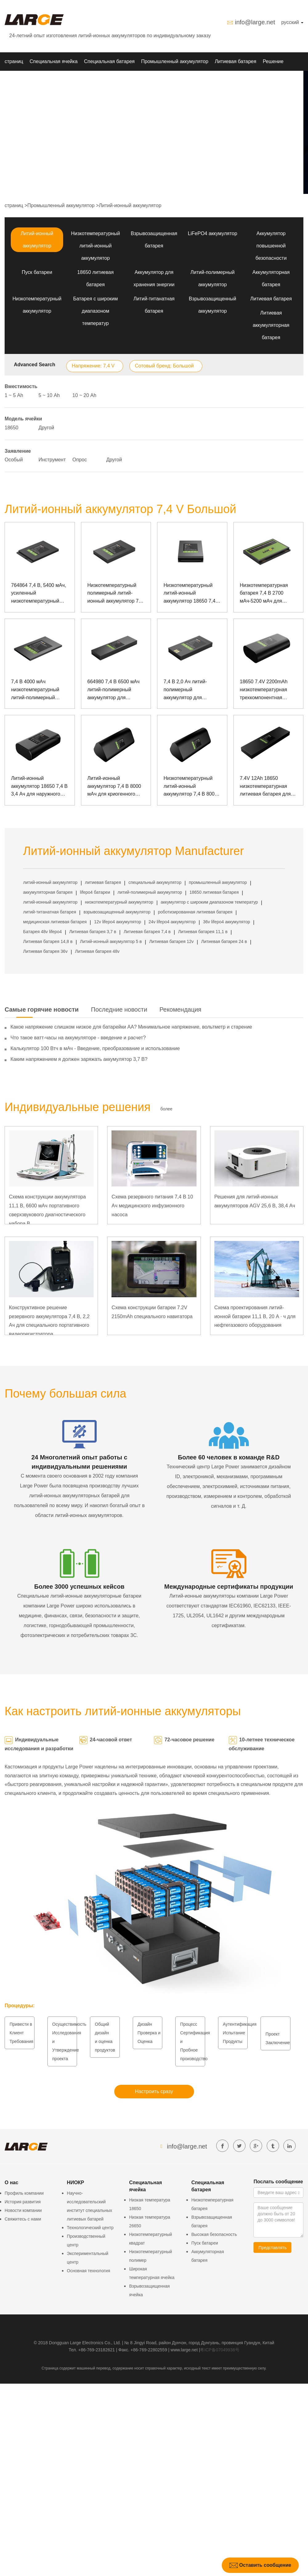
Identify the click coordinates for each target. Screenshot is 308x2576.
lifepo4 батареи (95, 892)
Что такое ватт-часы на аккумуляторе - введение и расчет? (78, 1037)
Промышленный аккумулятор (174, 61)
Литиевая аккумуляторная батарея (271, 325)
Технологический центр (90, 2227)
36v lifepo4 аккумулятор (226, 921)
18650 (11, 427)
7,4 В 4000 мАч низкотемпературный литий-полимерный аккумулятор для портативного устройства (35, 690)
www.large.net (184, 2349)
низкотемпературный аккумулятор (119, 902)
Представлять (272, 2247)
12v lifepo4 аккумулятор (117, 921)
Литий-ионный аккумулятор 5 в (111, 941)
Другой (46, 427)
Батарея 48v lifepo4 (42, 931)
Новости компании (23, 2210)
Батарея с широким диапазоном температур (95, 311)
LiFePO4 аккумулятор (212, 233)
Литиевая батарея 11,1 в (202, 931)
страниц (14, 61)
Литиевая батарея (235, 61)
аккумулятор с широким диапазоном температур (209, 902)
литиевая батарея (103, 882)
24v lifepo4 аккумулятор (172, 921)
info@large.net (255, 22)
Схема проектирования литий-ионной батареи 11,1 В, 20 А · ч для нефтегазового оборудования (255, 1316)
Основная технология (88, 2270)
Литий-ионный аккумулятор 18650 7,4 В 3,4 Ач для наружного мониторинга (39, 787)
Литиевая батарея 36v (45, 951)
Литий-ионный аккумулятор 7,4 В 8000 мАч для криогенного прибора (114, 787)
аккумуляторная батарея (47, 892)
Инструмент (52, 459)
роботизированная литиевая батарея (195, 911)
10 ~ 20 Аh (84, 395)
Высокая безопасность (214, 2234)
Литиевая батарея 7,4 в (147, 931)
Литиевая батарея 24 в (224, 941)
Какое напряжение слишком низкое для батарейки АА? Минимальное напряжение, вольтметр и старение (131, 1026)
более (166, 1108)
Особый (14, 459)
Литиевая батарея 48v (97, 951)
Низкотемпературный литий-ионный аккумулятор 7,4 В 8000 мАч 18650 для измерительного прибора (190, 787)
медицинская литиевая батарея (55, 921)
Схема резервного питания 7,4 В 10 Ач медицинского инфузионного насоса (152, 1205)
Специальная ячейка (54, 61)
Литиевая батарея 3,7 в (92, 931)
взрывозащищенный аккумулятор (116, 911)
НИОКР (13, 79)
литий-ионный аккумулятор (50, 882)
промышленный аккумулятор (218, 882)
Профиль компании (24, 2193)
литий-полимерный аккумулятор (150, 892)
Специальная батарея (109, 61)
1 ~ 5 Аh (14, 395)
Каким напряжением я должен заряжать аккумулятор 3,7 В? (79, 1059)
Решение (273, 61)
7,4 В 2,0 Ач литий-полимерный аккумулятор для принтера (185, 690)
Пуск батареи (37, 272)
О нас (60, 79)
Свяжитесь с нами (23, 2219)
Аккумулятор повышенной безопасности (270, 246)
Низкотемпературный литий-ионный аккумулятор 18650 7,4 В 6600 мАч (192, 594)
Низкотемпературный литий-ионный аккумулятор (95, 246)
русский (292, 22)
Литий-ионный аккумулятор (130, 205)
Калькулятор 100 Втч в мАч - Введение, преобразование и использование (95, 1048)
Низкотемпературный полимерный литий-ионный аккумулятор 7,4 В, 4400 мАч (115, 594)
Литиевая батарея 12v (171, 941)
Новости (37, 79)
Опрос (79, 459)
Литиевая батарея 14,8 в (47, 941)
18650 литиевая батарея (214, 892)
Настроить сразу (154, 2091)
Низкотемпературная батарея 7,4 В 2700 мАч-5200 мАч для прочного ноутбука (264, 594)
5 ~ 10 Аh (49, 395)
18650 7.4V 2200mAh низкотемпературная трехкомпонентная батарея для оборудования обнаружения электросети (264, 690)
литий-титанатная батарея (49, 911)
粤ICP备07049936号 (219, 2349)
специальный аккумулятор (154, 882)
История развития (23, 2201)
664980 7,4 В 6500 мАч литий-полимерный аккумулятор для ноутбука (113, 690)
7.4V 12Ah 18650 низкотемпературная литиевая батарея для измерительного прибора (265, 787)
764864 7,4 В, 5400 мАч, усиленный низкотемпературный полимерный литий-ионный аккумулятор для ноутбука (39, 594)
